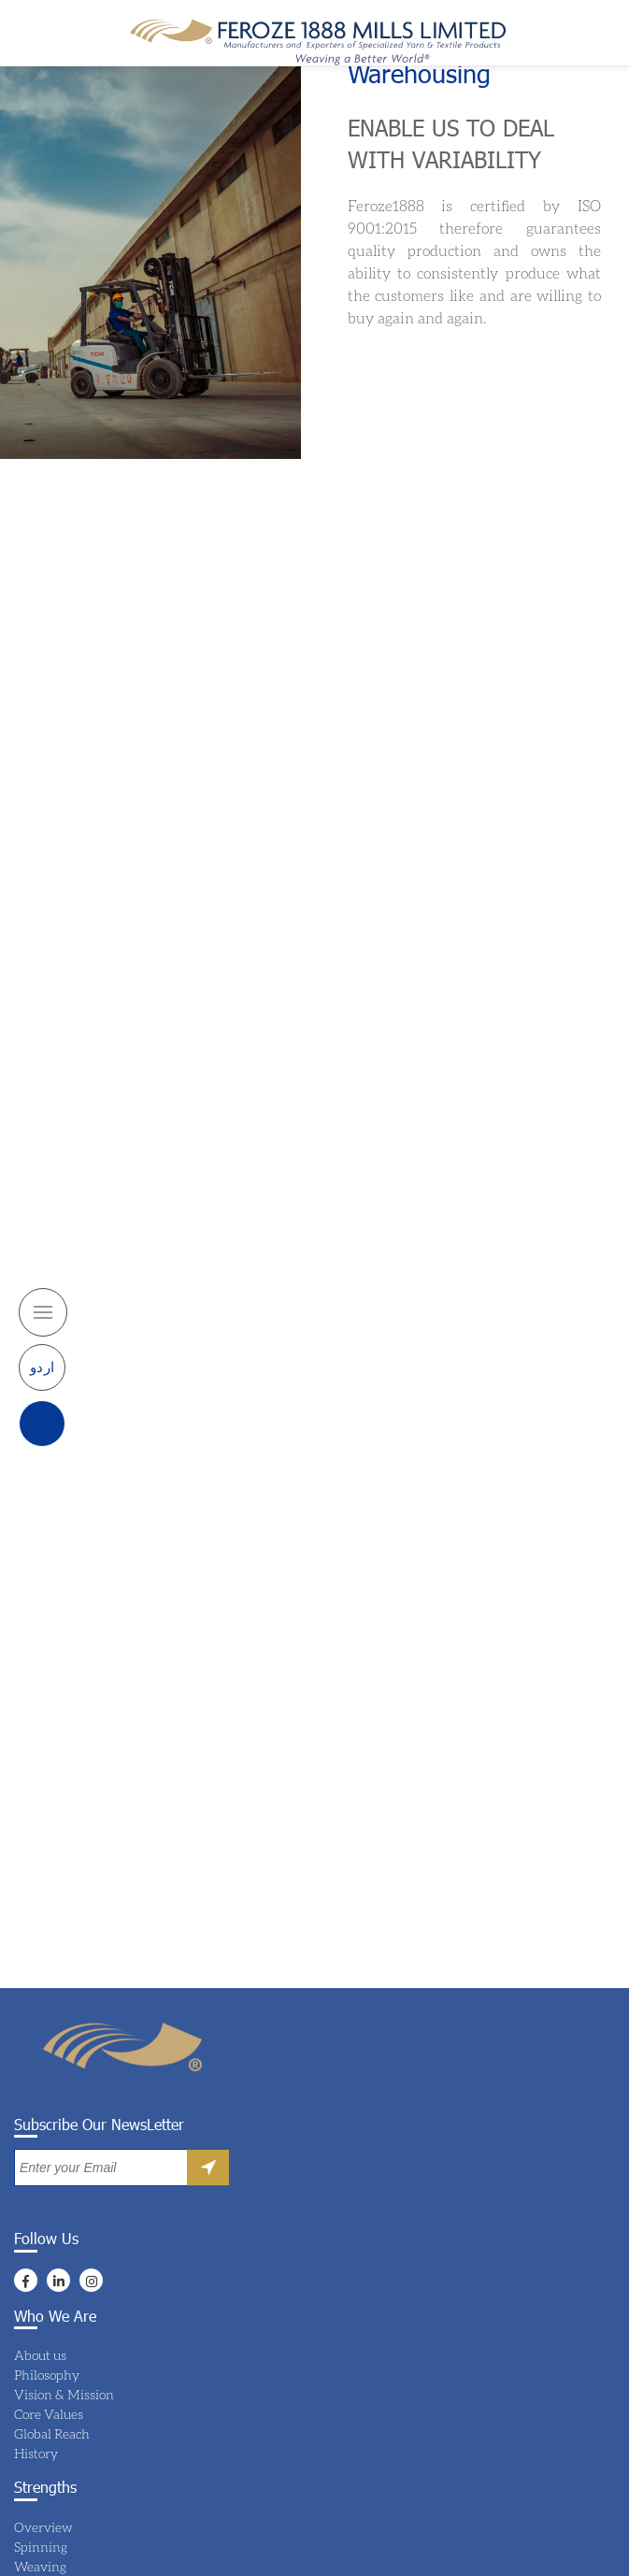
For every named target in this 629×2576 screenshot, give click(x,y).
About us (40, 2355)
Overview (43, 2527)
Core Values (48, 2414)
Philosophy (46, 2375)
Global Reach (52, 2433)
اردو (42, 1366)
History (36, 2453)
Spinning (40, 2547)
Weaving (40, 2566)
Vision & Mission (64, 2394)
